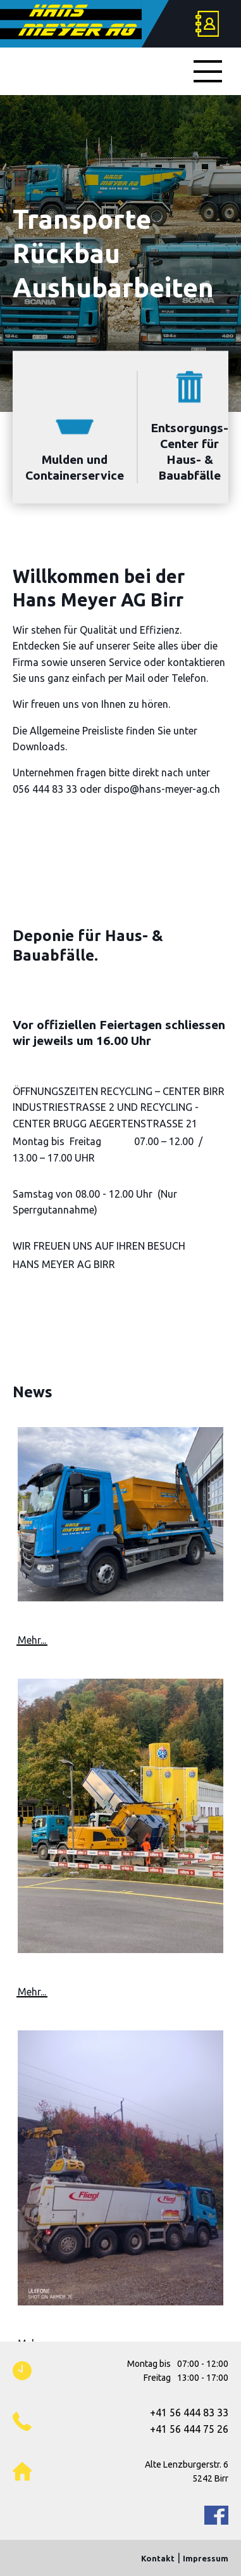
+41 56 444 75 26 (189, 2429)
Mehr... (32, 1640)
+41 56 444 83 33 (189, 2412)
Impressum (205, 2558)
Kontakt (158, 2558)
